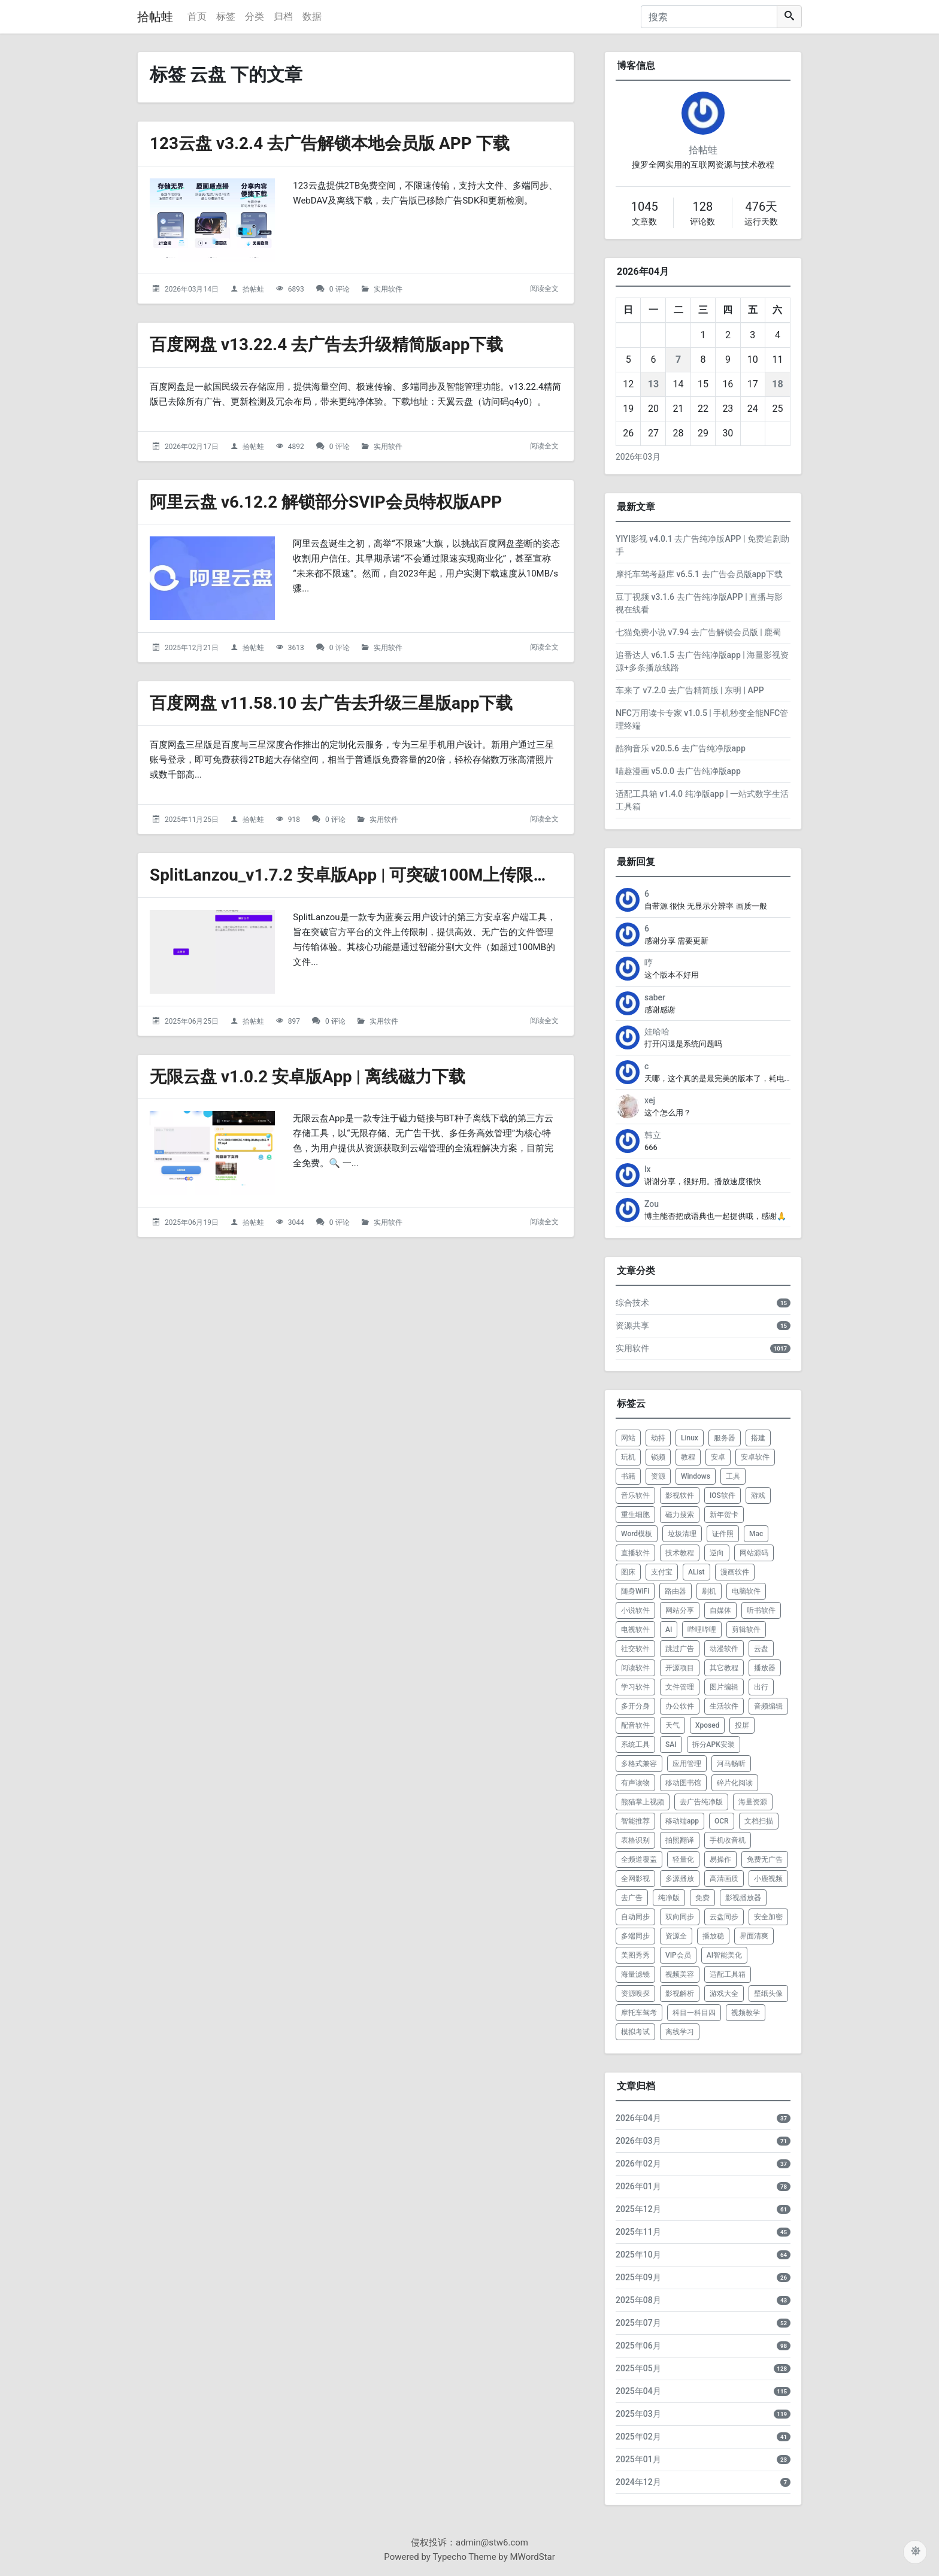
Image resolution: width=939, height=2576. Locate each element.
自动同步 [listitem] (635, 1917)
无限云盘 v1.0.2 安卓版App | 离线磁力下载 (307, 1077)
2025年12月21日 (192, 648)
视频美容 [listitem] (679, 1974)
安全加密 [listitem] (768, 1917)
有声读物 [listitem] (635, 1783)
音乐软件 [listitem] (635, 1495)
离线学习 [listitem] (679, 2032)
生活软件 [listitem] (724, 1706)
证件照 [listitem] (723, 1534)
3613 (296, 648)
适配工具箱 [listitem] (728, 1974)
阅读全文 (544, 288)
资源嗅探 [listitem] (635, 1993)
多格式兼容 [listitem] (639, 1763)
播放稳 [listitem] (713, 1936)
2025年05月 (638, 2368)
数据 (312, 16)
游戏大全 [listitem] (724, 1993)
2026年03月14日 (192, 289)
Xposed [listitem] (707, 1725)
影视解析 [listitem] (679, 1993)
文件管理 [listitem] (679, 1687)
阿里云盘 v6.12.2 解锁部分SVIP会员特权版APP (326, 502)
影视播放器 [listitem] (743, 1898)
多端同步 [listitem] (635, 1936)
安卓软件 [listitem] (755, 1457)
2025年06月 (638, 2345)
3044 (296, 1222)
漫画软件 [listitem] (734, 1572)
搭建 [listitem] (758, 1438)
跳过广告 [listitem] (679, 1648)
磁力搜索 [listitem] (679, 1514)
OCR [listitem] (721, 1821)
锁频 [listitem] (658, 1457)
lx (647, 1169)
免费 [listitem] (702, 1898)
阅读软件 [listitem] (635, 1668)
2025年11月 (638, 2232)
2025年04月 (638, 2391)
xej (649, 1100)
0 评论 (339, 289)
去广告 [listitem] (632, 1898)
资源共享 (632, 1325)
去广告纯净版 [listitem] (701, 1802)
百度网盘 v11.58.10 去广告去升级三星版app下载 (331, 703)
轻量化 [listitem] (683, 1859)
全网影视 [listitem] (635, 1878)
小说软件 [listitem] (635, 1610)
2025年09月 (638, 2277)
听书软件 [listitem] (761, 1610)
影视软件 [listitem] (679, 1495)
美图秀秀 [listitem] (635, 1955)
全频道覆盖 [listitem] (639, 1859)
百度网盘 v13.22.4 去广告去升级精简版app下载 (327, 344)
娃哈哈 (657, 1031)
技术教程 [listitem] (679, 1553)
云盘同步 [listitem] (724, 1917)
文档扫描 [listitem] (758, 1821)
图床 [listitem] (628, 1572)
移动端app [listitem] (682, 1821)
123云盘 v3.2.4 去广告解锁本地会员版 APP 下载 (330, 143)
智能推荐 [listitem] (635, 1821)
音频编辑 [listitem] (768, 1706)
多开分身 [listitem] (635, 1706)
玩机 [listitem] (628, 1457)
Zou (651, 1204)
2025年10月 (638, 2254)
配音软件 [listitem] (635, 1725)
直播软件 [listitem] (635, 1553)
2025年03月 (638, 2414)
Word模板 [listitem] (636, 1534)
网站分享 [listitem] (679, 1610)
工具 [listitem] (733, 1476)
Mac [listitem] (756, 1534)
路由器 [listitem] (675, 1591)
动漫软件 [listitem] (724, 1648)
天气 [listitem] (672, 1725)
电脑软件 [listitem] (746, 1591)
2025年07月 (638, 2323)
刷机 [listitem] (709, 1591)
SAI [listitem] (671, 1744)
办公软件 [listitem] (679, 1706)
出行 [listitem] (761, 1687)
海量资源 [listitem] (752, 1802)
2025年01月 (638, 2459)
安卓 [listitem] (718, 1457)
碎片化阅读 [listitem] (735, 1783)
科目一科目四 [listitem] (694, 2012)
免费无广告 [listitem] (765, 1859)
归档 (283, 16)
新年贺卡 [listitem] (724, 1514)
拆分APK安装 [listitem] (713, 1744)
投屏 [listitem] (742, 1725)
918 (294, 819)
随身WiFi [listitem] (635, 1591)
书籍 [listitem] (628, 1476)
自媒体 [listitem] (720, 1610)
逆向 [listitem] (717, 1553)
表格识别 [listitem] (635, 1840)
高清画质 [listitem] (724, 1878)
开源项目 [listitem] (679, 1668)
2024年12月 (638, 2482)
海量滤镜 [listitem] (635, 1974)
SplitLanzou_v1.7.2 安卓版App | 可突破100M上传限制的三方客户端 (401, 875)
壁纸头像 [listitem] (768, 1993)
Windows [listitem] (695, 1476)
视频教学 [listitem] (745, 2012)
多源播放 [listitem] (679, 1878)
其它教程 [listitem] (724, 1668)
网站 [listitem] (628, 1438)
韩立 (652, 1135)
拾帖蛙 (155, 17)
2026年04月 (638, 2118)
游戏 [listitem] (758, 1495)
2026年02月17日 (192, 446)
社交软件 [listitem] (635, 1648)
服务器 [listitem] (724, 1438)
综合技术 (632, 1302)
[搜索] (709, 16)
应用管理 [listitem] (687, 1763)
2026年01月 (638, 2186)
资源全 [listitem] (676, 1936)
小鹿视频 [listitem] (768, 1878)
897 (294, 1021)
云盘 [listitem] (761, 1648)
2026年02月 (638, 2163)
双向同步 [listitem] (679, 1917)
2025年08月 (638, 2300)
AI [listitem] (668, 1629)
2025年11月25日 (192, 819)
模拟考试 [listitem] (635, 2032)
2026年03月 (638, 457)
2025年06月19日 (192, 1222)
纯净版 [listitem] (669, 1898)
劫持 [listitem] (658, 1438)
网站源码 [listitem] (754, 1553)
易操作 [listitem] (720, 1859)
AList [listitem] (696, 1572)
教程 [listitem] (688, 1457)
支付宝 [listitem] (662, 1572)
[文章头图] (212, 220)
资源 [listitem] (658, 1476)
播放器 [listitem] (765, 1668)
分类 (254, 16)
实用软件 (388, 289)
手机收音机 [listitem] (728, 1840)
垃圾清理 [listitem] (682, 1534)
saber (654, 997)
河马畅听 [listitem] (731, 1763)
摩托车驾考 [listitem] (639, 2012)
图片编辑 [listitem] (724, 1687)
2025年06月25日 (192, 1021)
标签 (225, 16)
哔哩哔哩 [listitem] (701, 1629)
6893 (296, 289)
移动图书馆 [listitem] (683, 1783)
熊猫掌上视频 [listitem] (642, 1802)
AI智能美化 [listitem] (724, 1955)
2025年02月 (638, 2436)
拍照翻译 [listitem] (679, 1840)
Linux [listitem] (689, 1438)
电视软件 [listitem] (635, 1629)
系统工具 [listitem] (635, 1744)
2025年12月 (638, 2209)
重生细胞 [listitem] (635, 1514)
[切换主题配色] (915, 2552)
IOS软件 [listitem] (722, 1495)
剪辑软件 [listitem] (746, 1629)
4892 (296, 446)
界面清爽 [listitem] (754, 1936)
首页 (197, 16)
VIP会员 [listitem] (678, 1955)
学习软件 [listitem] (635, 1687)
